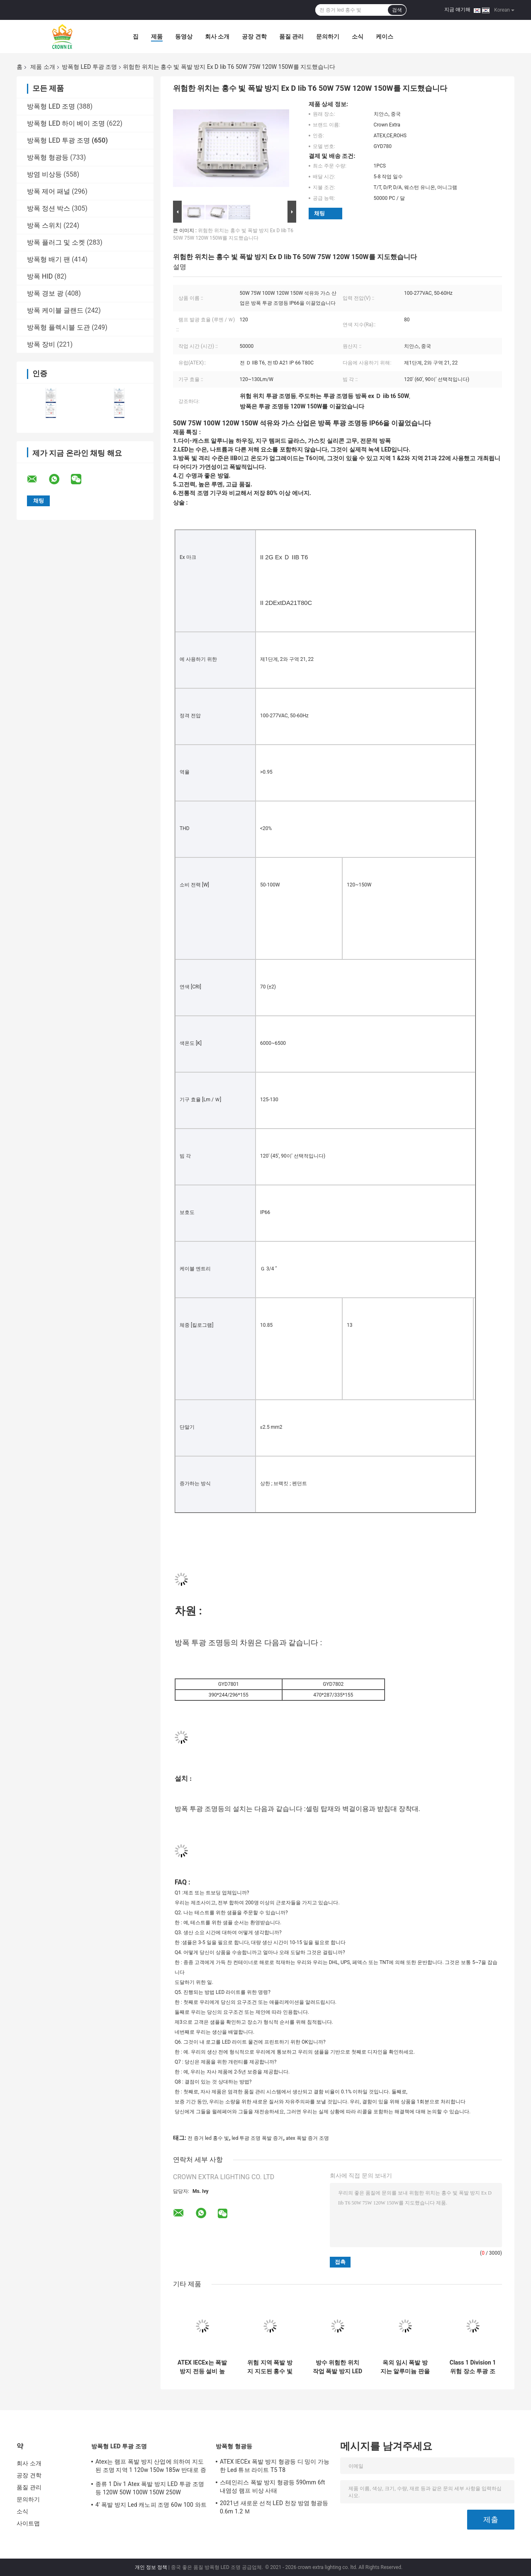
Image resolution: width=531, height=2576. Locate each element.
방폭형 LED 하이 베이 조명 (66, 123)
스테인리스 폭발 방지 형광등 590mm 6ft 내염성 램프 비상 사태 (272, 2486)
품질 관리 (291, 36)
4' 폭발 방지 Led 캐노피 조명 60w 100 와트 (151, 2504)
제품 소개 (42, 66)
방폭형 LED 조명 (51, 106)
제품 (157, 36)
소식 (357, 36)
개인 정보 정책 (151, 2567)
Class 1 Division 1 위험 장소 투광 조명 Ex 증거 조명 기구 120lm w (472, 2367)
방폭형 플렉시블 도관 (58, 327)
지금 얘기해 (457, 9)
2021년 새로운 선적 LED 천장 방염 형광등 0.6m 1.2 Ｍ (274, 2507)
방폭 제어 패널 (48, 191)
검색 (397, 10)
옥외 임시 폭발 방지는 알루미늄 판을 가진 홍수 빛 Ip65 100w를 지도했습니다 (405, 2367)
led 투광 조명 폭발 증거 (257, 2138)
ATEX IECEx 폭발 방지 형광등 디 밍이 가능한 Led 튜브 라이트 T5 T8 (274, 2465)
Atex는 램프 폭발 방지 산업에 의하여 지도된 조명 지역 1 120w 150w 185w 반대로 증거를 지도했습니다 (150, 2467)
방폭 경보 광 (45, 293)
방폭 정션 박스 (48, 208)
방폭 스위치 (44, 225)
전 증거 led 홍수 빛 (208, 2138)
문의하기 (327, 36)
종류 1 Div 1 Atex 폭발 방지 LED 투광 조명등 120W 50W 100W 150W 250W (149, 2488)
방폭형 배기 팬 (48, 259)
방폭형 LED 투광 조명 (89, 66)
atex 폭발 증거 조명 (307, 2138)
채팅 (319, 213)
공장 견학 (254, 36)
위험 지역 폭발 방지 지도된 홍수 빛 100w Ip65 (269, 2367)
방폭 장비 (41, 344)
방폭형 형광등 (47, 157)
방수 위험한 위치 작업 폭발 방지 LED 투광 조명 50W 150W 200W (337, 2367)
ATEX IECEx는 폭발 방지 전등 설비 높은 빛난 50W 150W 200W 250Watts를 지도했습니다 (202, 2367)
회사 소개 (217, 36)
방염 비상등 (44, 174)
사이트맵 (28, 2523)
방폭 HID (40, 276)
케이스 (384, 36)
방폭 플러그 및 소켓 (56, 242)
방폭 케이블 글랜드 (55, 310)
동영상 (183, 36)
